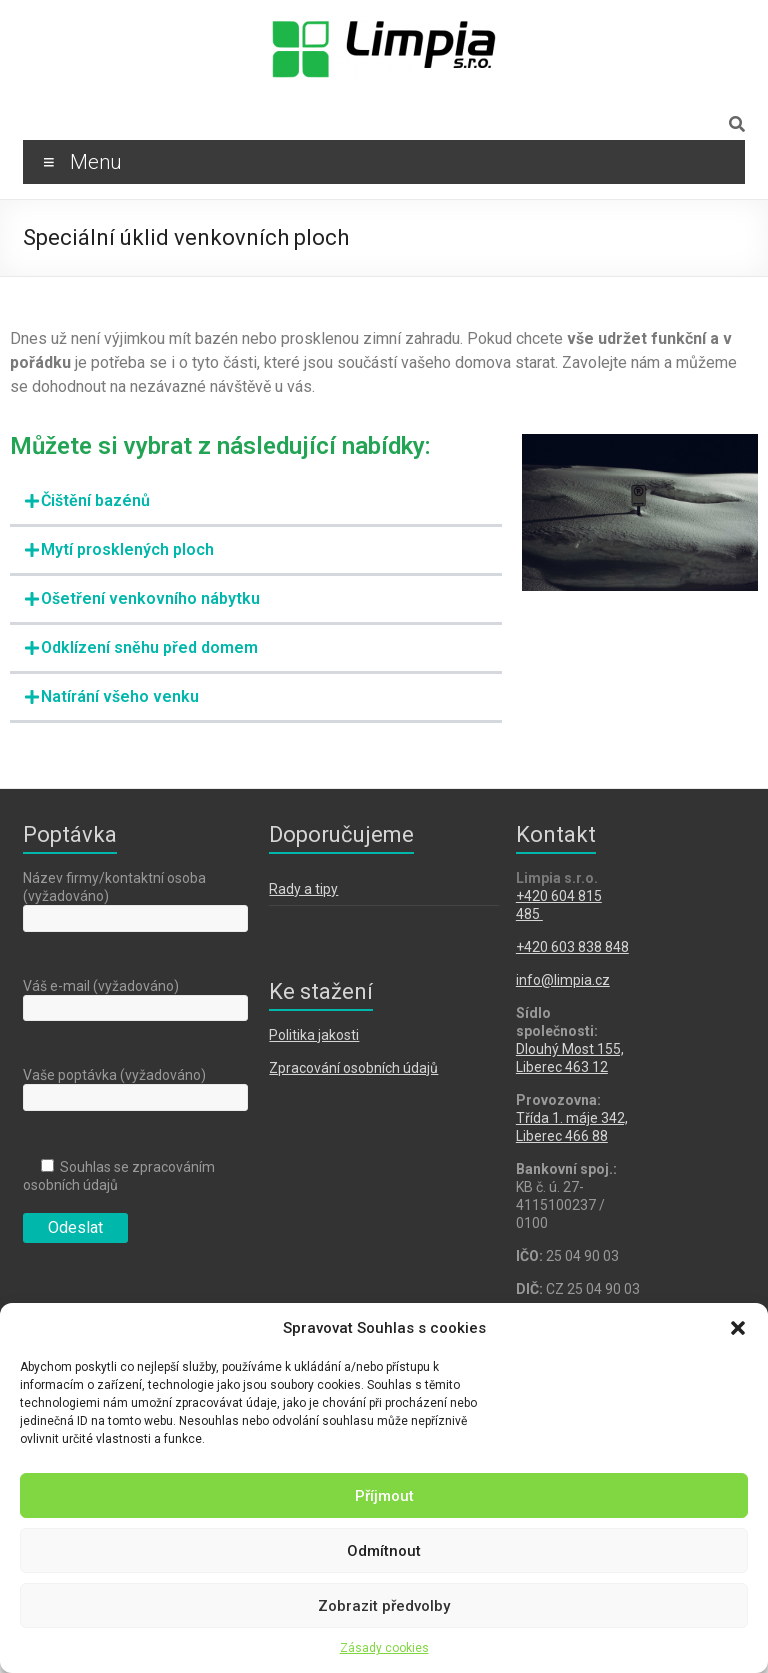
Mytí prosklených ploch (127, 549)
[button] (738, 1328)
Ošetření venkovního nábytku (150, 598)
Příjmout (384, 1496)
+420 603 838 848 (572, 947)
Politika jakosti (314, 1035)
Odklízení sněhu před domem (149, 647)
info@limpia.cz (563, 980)
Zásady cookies (384, 1648)
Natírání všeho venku (120, 696)
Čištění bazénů (95, 500)
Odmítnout (384, 1551)
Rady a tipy (303, 889)
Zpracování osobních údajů (353, 1068)
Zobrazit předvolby (384, 1606)
